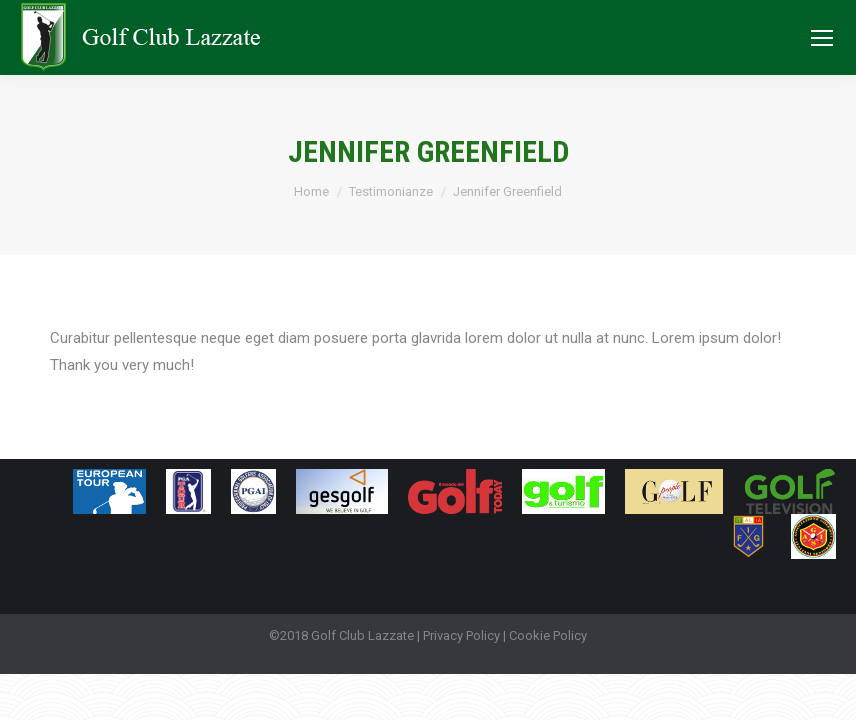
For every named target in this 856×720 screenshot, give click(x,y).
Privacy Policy (461, 635)
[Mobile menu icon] (822, 38)
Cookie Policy (548, 635)
